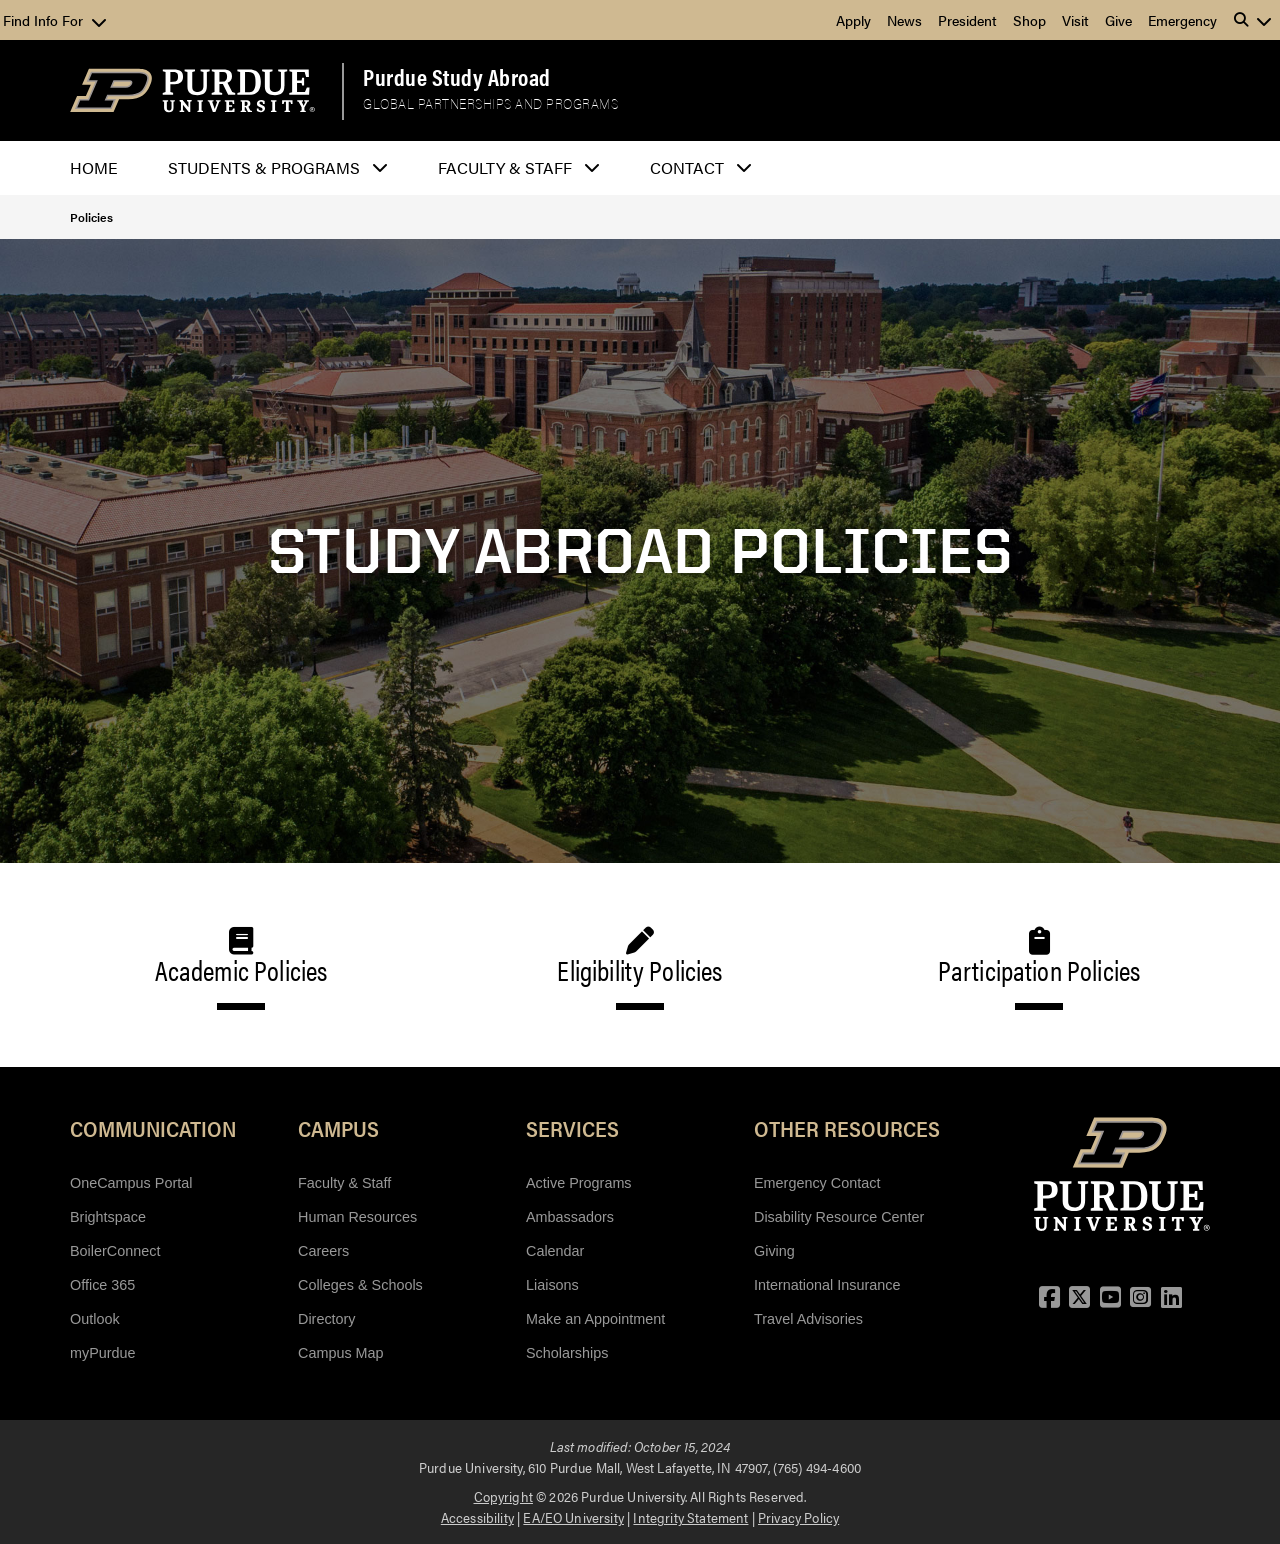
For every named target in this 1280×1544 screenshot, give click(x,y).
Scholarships (567, 1353)
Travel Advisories (808, 1319)
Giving (774, 1251)
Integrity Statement (690, 1517)
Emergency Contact (817, 1183)
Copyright (503, 1496)
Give (1118, 20)
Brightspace (108, 1217)
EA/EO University (573, 1517)
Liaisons (552, 1285)
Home (94, 167)
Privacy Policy (798, 1517)
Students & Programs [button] (264, 167)
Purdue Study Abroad (457, 77)
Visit (1075, 20)
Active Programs (579, 1183)
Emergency (1182, 20)
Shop (1029, 20)
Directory (327, 1319)
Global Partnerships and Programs (490, 103)
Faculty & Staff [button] (505, 167)
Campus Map (341, 1353)
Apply (853, 20)
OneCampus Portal (131, 1183)
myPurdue (103, 1353)
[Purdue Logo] (192, 90)
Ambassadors (570, 1217)
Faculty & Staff (344, 1183)
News (904, 20)
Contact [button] (687, 167)
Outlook (95, 1319)
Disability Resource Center (839, 1217)
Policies (91, 217)
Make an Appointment (595, 1319)
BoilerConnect (115, 1251)
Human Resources (357, 1217)
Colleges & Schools (360, 1285)
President (967, 20)
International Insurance (827, 1285)
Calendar (555, 1251)
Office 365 (102, 1285)
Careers (323, 1251)
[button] (1253, 20)
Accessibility (477, 1517)
